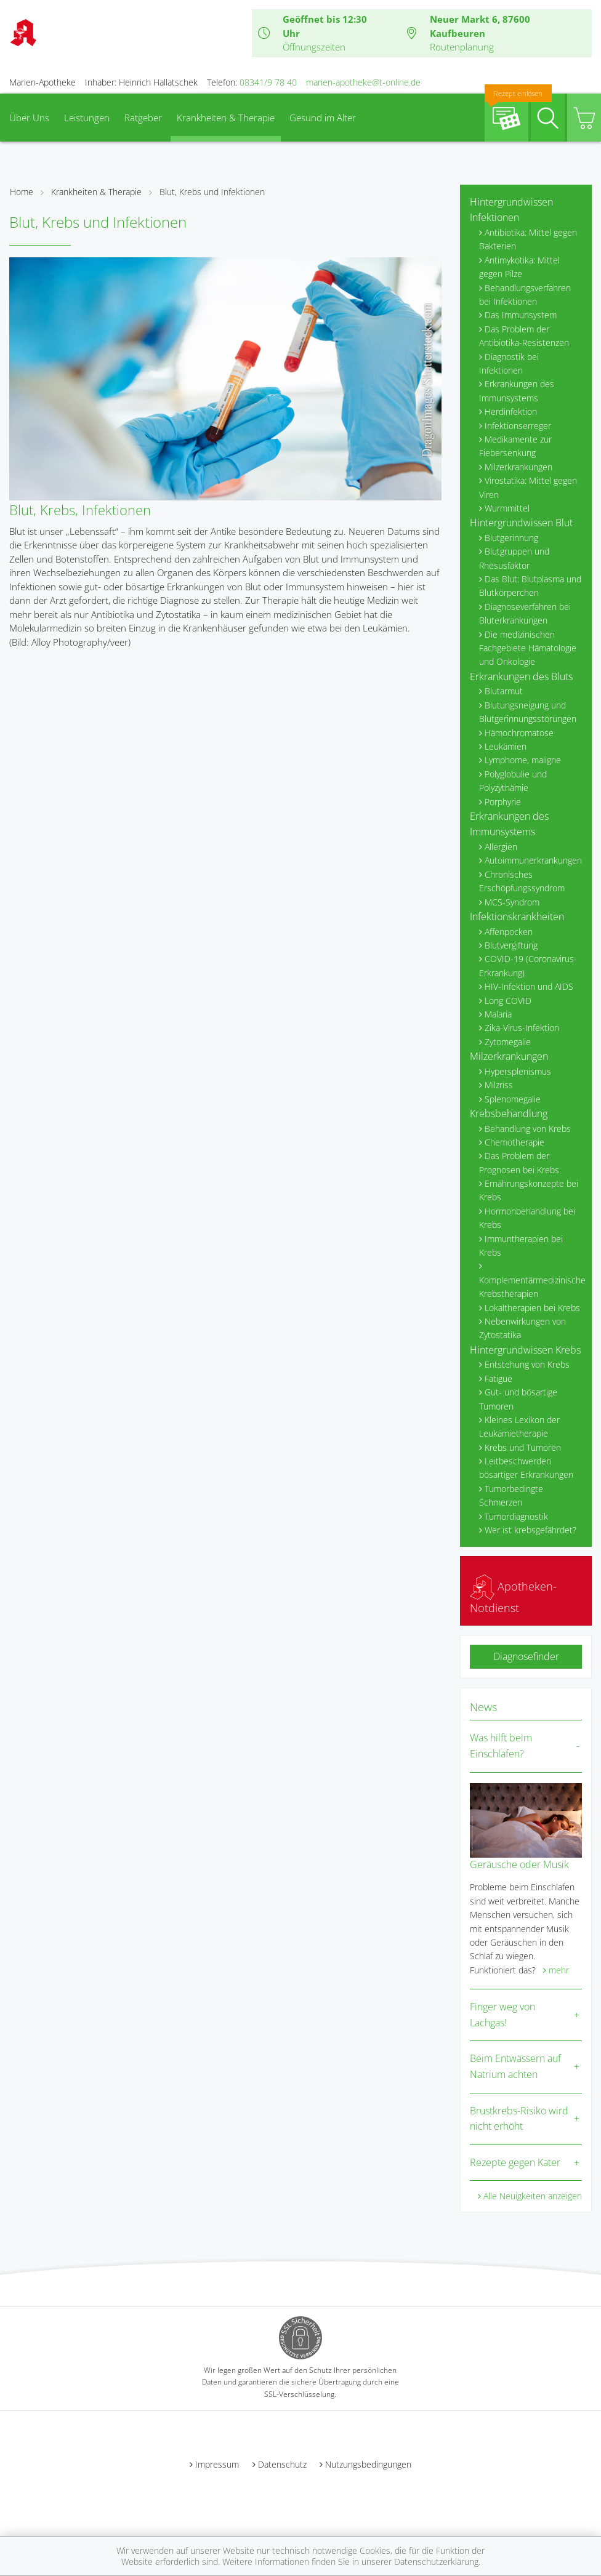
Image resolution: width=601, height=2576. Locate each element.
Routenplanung (462, 47)
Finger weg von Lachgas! (502, 2014)
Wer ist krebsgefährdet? (530, 1530)
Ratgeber (143, 117)
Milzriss (499, 1085)
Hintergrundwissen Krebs (525, 1350)
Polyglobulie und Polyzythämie (513, 780)
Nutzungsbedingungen (368, 2464)
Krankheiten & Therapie (226, 117)
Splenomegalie (513, 1099)
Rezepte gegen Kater (515, 2162)
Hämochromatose (519, 733)
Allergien (501, 847)
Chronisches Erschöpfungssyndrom (522, 881)
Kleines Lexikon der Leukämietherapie (519, 1426)
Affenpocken (509, 931)
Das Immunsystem (521, 315)
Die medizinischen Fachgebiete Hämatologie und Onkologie (527, 648)
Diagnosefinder (526, 1656)
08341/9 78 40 (268, 82)
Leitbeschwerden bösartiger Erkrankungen (526, 1467)
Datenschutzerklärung (436, 2561)
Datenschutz (282, 2464)
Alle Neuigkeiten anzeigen (532, 2196)
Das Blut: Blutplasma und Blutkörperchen (530, 585)
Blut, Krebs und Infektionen (212, 192)
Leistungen (87, 117)
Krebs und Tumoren (523, 1447)
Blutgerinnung (511, 538)
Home (21, 192)
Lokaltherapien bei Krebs (532, 1308)
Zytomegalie (508, 1042)
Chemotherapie (514, 1142)
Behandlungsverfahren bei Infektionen (525, 294)
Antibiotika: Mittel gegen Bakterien (528, 239)
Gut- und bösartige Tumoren (518, 1398)
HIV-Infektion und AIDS (529, 986)
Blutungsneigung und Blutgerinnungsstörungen (527, 711)
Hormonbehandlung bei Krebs (527, 1217)
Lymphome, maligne (523, 760)
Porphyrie (503, 802)
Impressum (217, 2464)
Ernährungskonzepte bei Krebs (528, 1190)
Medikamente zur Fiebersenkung (515, 446)
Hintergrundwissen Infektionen (511, 210)
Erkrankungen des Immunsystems (516, 390)
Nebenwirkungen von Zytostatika (522, 1328)
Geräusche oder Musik (519, 1864)
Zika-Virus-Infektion (522, 1027)
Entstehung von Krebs (527, 1364)
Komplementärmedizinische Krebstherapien (530, 1286)
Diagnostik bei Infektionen (509, 363)
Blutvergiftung (511, 945)
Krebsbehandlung (508, 1113)
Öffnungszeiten (314, 47)
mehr (559, 1970)
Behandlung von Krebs (528, 1128)
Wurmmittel (507, 508)
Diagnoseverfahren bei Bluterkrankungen (525, 613)
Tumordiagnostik (516, 1516)
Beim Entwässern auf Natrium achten (515, 2066)
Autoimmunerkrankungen (533, 860)
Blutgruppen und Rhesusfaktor (514, 558)
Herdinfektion (511, 411)
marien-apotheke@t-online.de (363, 82)
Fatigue (498, 1378)
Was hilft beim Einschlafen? (501, 1745)
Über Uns (29, 117)
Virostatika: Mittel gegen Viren (528, 487)
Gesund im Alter (322, 117)
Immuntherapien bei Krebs (521, 1245)
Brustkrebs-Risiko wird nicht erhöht (519, 2118)
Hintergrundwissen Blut (521, 522)
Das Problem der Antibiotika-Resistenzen (524, 335)
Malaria (498, 1014)
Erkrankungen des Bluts (521, 676)
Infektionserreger (518, 425)
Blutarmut (504, 691)
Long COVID (508, 1000)
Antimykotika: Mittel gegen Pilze (519, 266)
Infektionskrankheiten (517, 916)
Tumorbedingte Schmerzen (511, 1495)
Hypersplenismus (518, 1071)
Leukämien (505, 746)
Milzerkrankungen (518, 467)
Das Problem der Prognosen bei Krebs (519, 1162)
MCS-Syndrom (512, 902)
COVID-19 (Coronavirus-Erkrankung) (528, 965)
